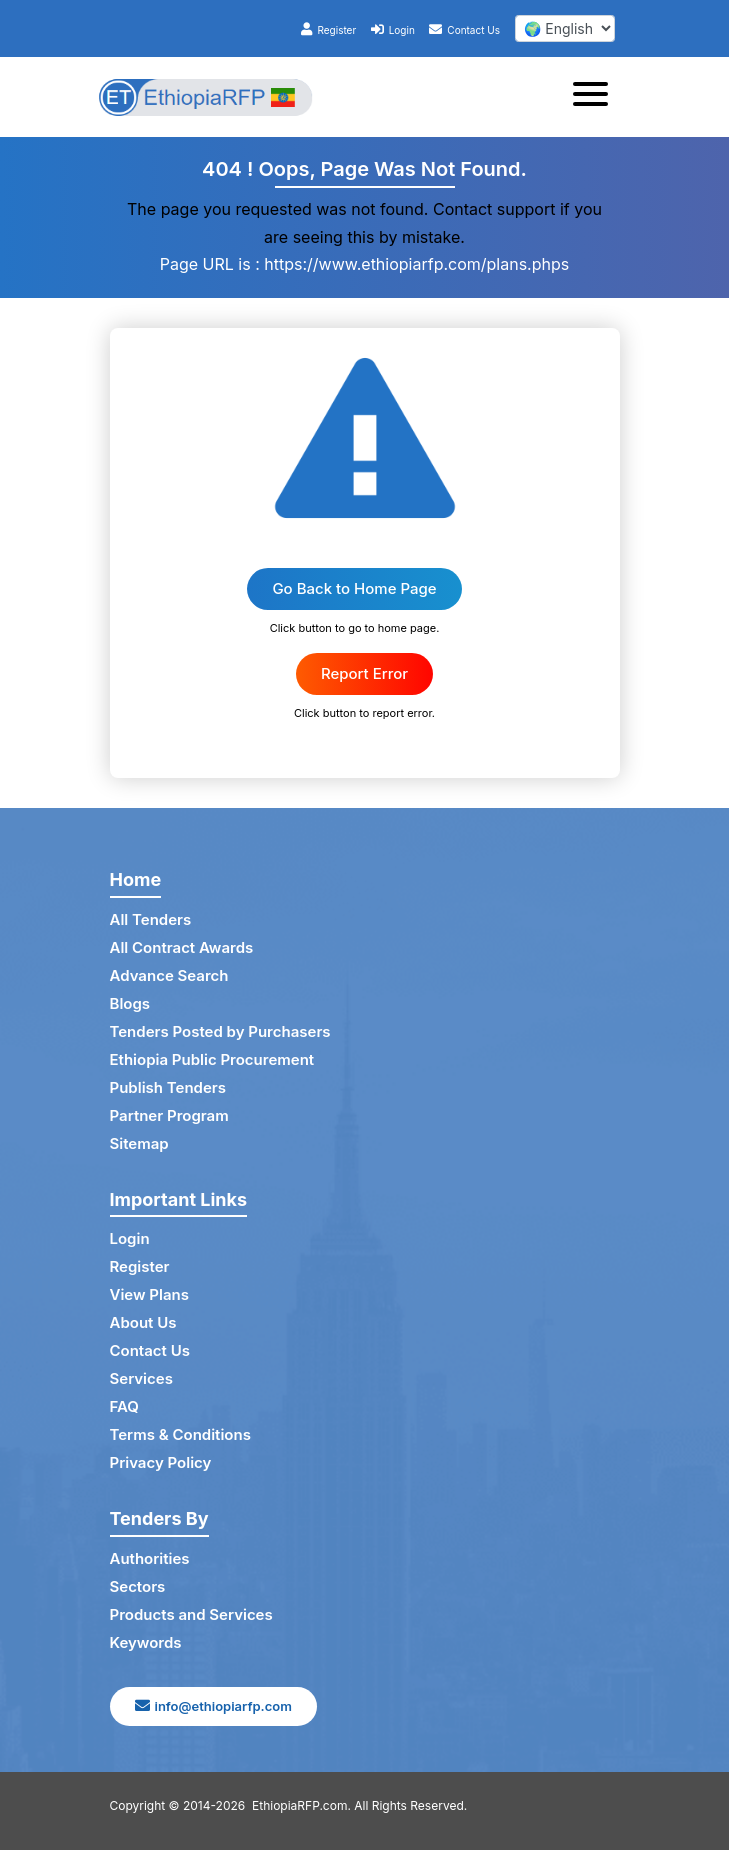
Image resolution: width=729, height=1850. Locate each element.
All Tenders (151, 919)
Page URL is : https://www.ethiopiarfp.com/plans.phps (364, 264)
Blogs (130, 1003)
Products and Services (191, 1614)
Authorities (150, 1558)
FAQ (124, 1406)
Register (328, 30)
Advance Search (169, 975)
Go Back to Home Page (354, 588)
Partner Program (169, 1115)
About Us (143, 1322)
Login (393, 30)
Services (141, 1378)
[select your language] (565, 28)
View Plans (149, 1294)
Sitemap (139, 1143)
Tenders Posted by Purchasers (220, 1031)
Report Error (364, 673)
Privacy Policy (161, 1462)
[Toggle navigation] (596, 97)
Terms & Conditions (180, 1434)
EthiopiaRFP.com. (301, 1805)
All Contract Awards (182, 947)
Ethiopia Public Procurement (212, 1059)
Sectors (138, 1586)
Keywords (146, 1642)
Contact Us (464, 30)
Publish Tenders (168, 1087)
